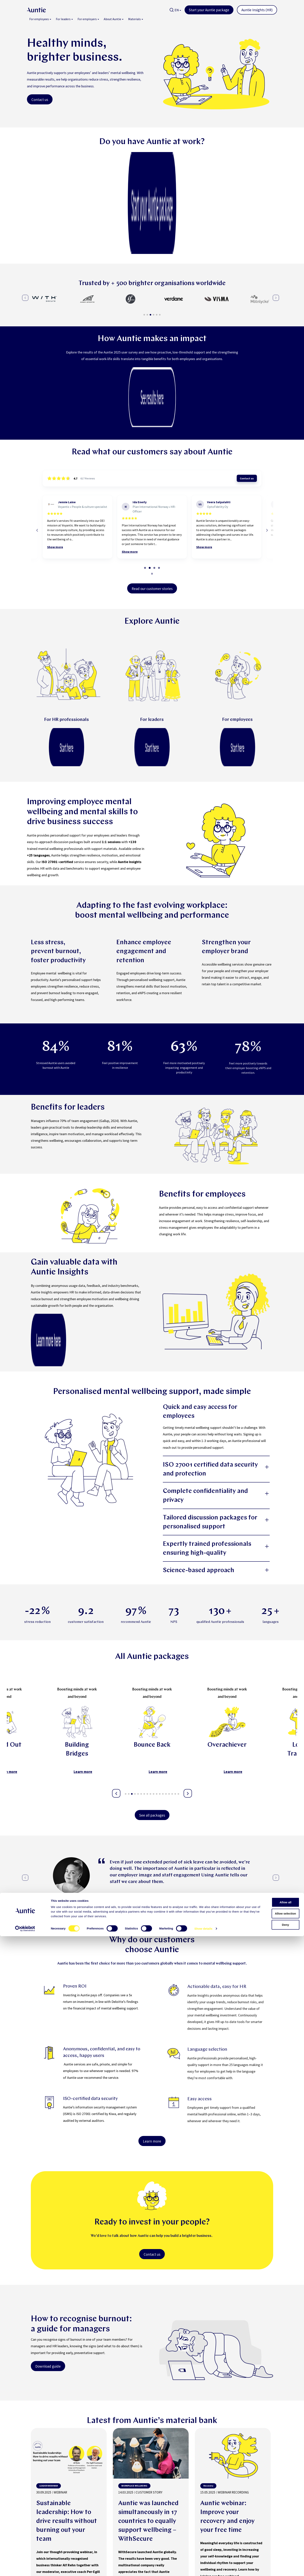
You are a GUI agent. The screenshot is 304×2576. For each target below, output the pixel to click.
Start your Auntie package (209, 10)
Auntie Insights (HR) (257, 10)
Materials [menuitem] (134, 19)
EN (176, 10)
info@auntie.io (175, 2527)
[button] (144, 221)
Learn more (77, 1600)
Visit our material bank (152, 2450)
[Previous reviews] (37, 387)
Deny (271, 2564)
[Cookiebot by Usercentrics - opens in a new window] (25, 2568)
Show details (203, 2568)
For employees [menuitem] (39, 19)
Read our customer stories (152, 446)
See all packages (152, 1644)
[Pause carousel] (152, 431)
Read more (71, 1728)
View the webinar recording (222, 2416)
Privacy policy (240, 2500)
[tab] (145, 425)
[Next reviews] (266, 387)
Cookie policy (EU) (243, 2516)
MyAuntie (115, 2500)
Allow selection (271, 2553)
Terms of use (239, 2508)
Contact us (39, 99)
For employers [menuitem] (87, 19)
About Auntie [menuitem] (112, 19)
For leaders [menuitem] (63, 19)
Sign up (42, 2425)
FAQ (110, 2508)
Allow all (272, 2541)
